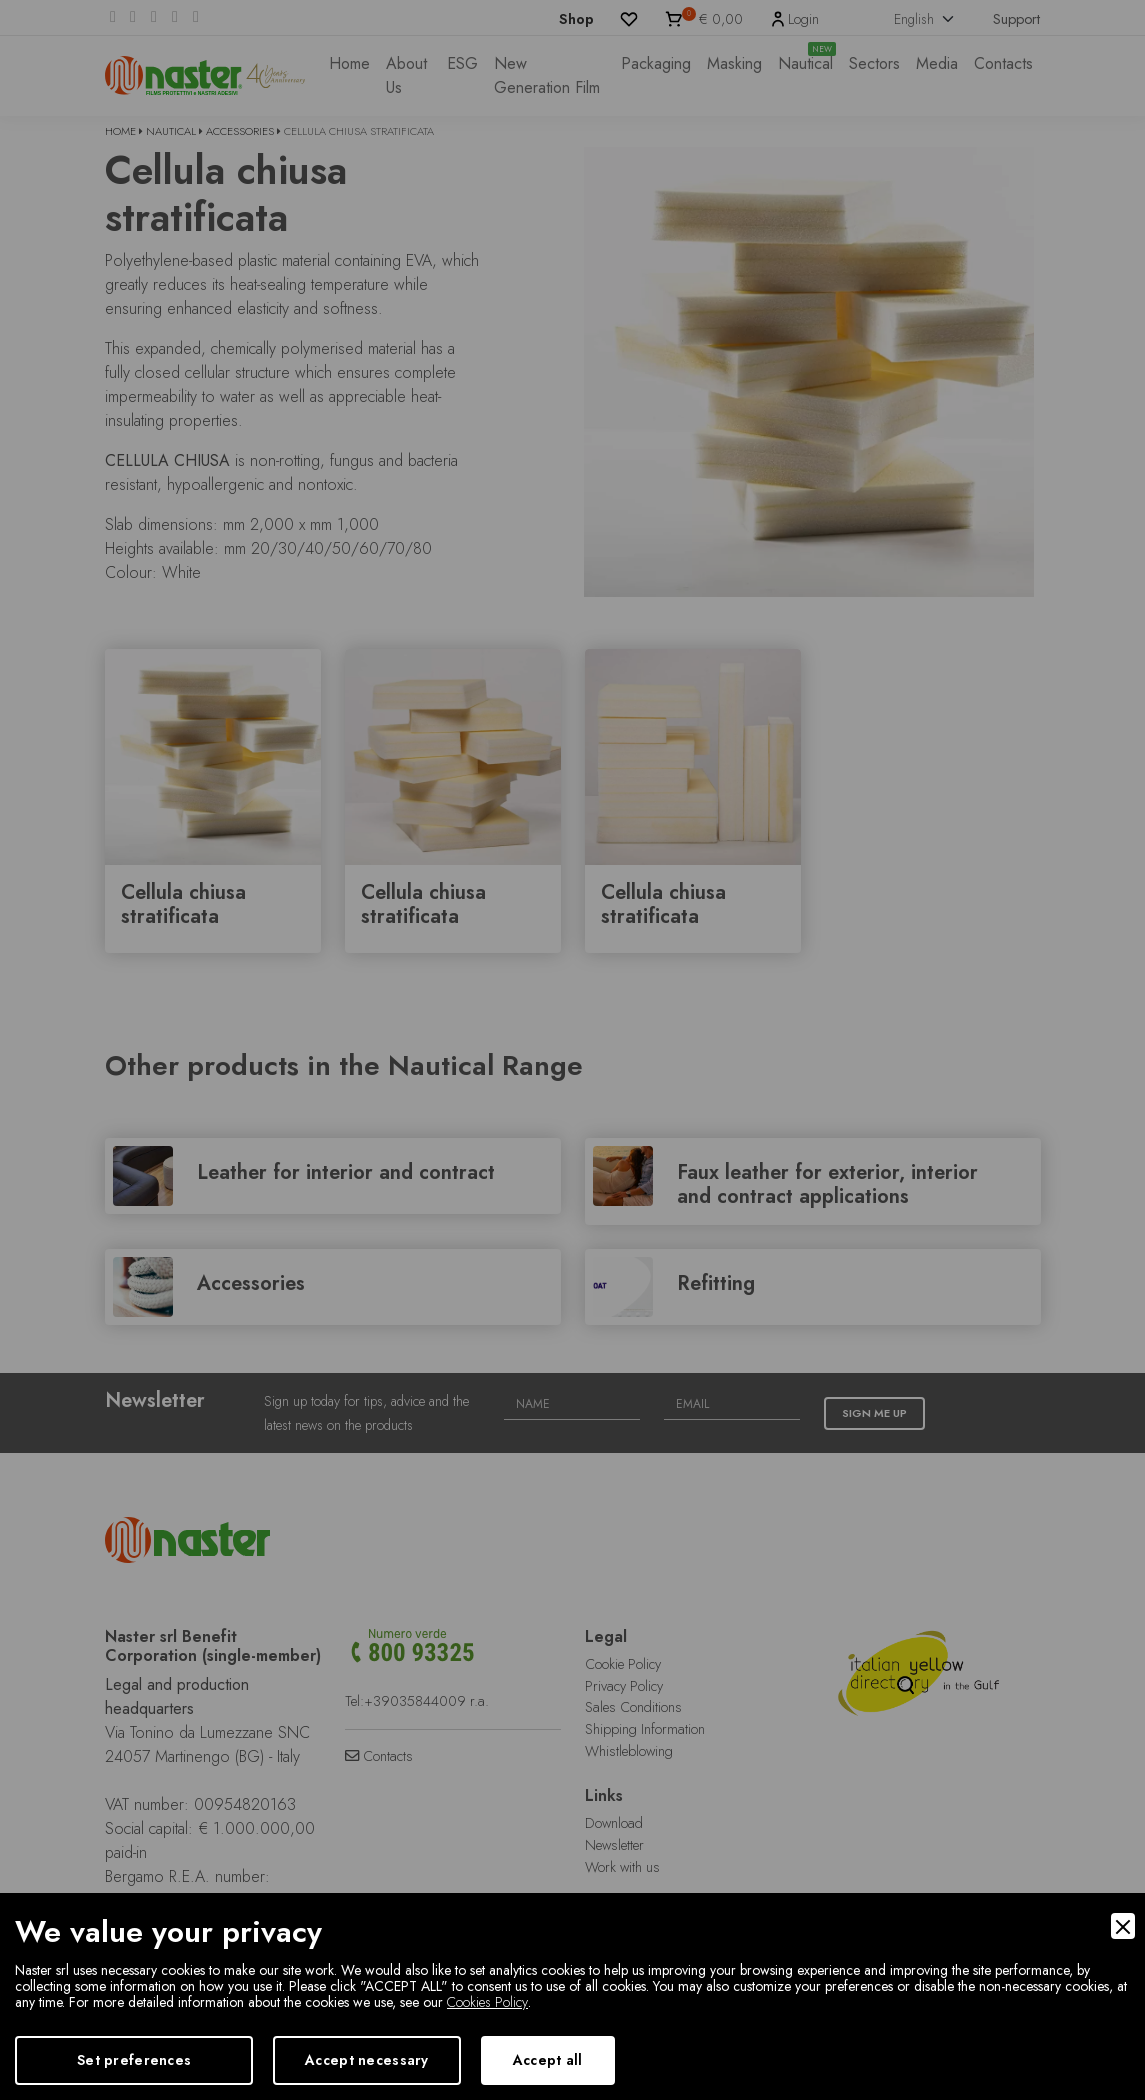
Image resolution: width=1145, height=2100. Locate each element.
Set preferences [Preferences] (134, 2060)
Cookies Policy (487, 2002)
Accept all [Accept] (548, 2060)
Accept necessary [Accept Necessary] (366, 2060)
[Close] (1123, 1926)
